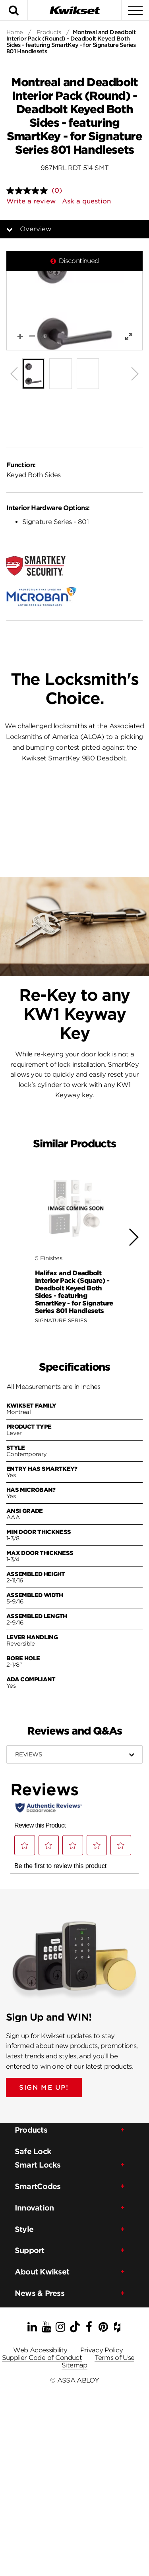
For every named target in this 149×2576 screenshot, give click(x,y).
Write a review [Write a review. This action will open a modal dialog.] (31, 201)
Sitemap (74, 2365)
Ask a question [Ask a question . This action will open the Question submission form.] (86, 201)
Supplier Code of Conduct (42, 2357)
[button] (74, 300)
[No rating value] (29, 191)
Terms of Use (114, 2357)
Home (14, 32)
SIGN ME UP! (44, 2087)
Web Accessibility (40, 2350)
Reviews (28, 1754)
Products (49, 32)
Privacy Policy (101, 2350)
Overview (41, 229)
